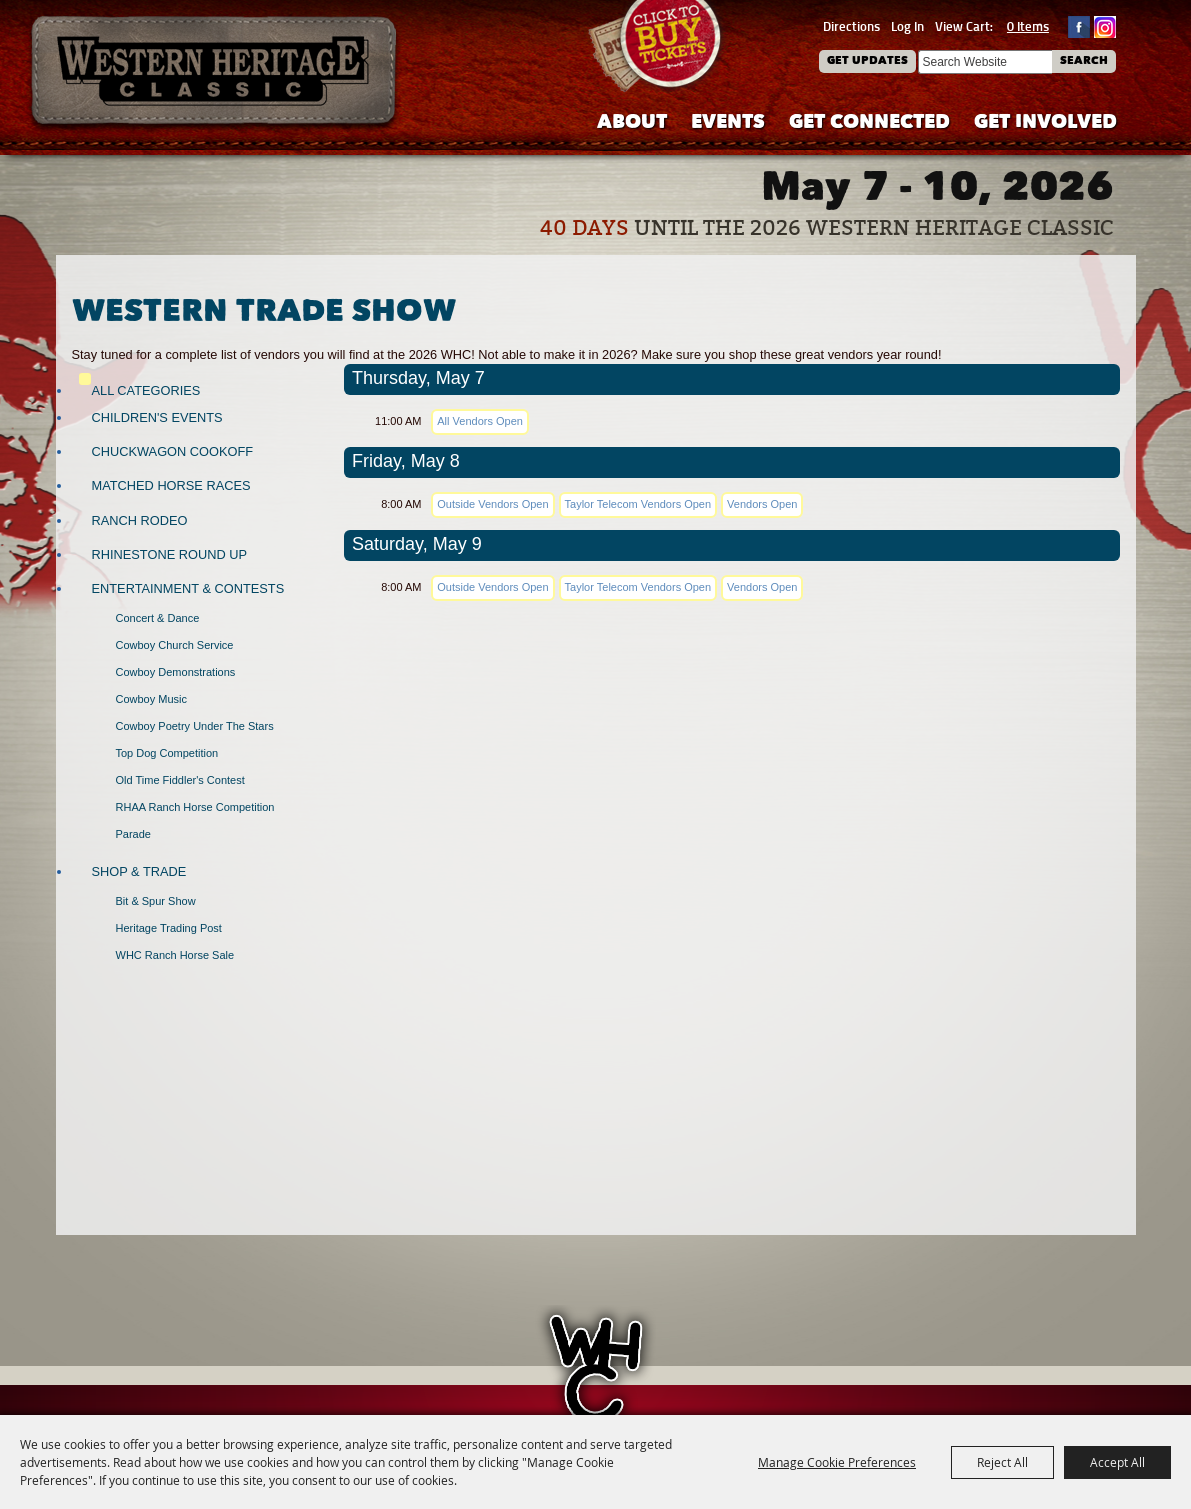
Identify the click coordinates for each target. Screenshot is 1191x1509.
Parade (133, 834)
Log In (907, 26)
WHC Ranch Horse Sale (175, 955)
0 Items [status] (1028, 26)
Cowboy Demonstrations (176, 672)
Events (728, 123)
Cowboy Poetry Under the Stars (195, 726)
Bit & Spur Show (156, 901)
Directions (851, 26)
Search (1084, 61)
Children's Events (157, 417)
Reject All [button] (1002, 1462)
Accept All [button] (1117, 1462)
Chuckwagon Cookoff (173, 451)
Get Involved (1045, 123)
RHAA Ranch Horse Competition (195, 807)
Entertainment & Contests (188, 588)
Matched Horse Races (171, 485)
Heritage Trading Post (169, 928)
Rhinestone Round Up (169, 554)
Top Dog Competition (167, 753)
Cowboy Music (152, 699)
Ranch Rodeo (140, 520)
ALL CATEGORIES (146, 390)
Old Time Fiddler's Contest (180, 780)
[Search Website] (985, 62)
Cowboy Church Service (175, 645)
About (632, 123)
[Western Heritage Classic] (215, 74)
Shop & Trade (139, 871)
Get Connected (869, 123)
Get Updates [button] (867, 61)
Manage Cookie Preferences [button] (837, 1462)
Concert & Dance (158, 618)
